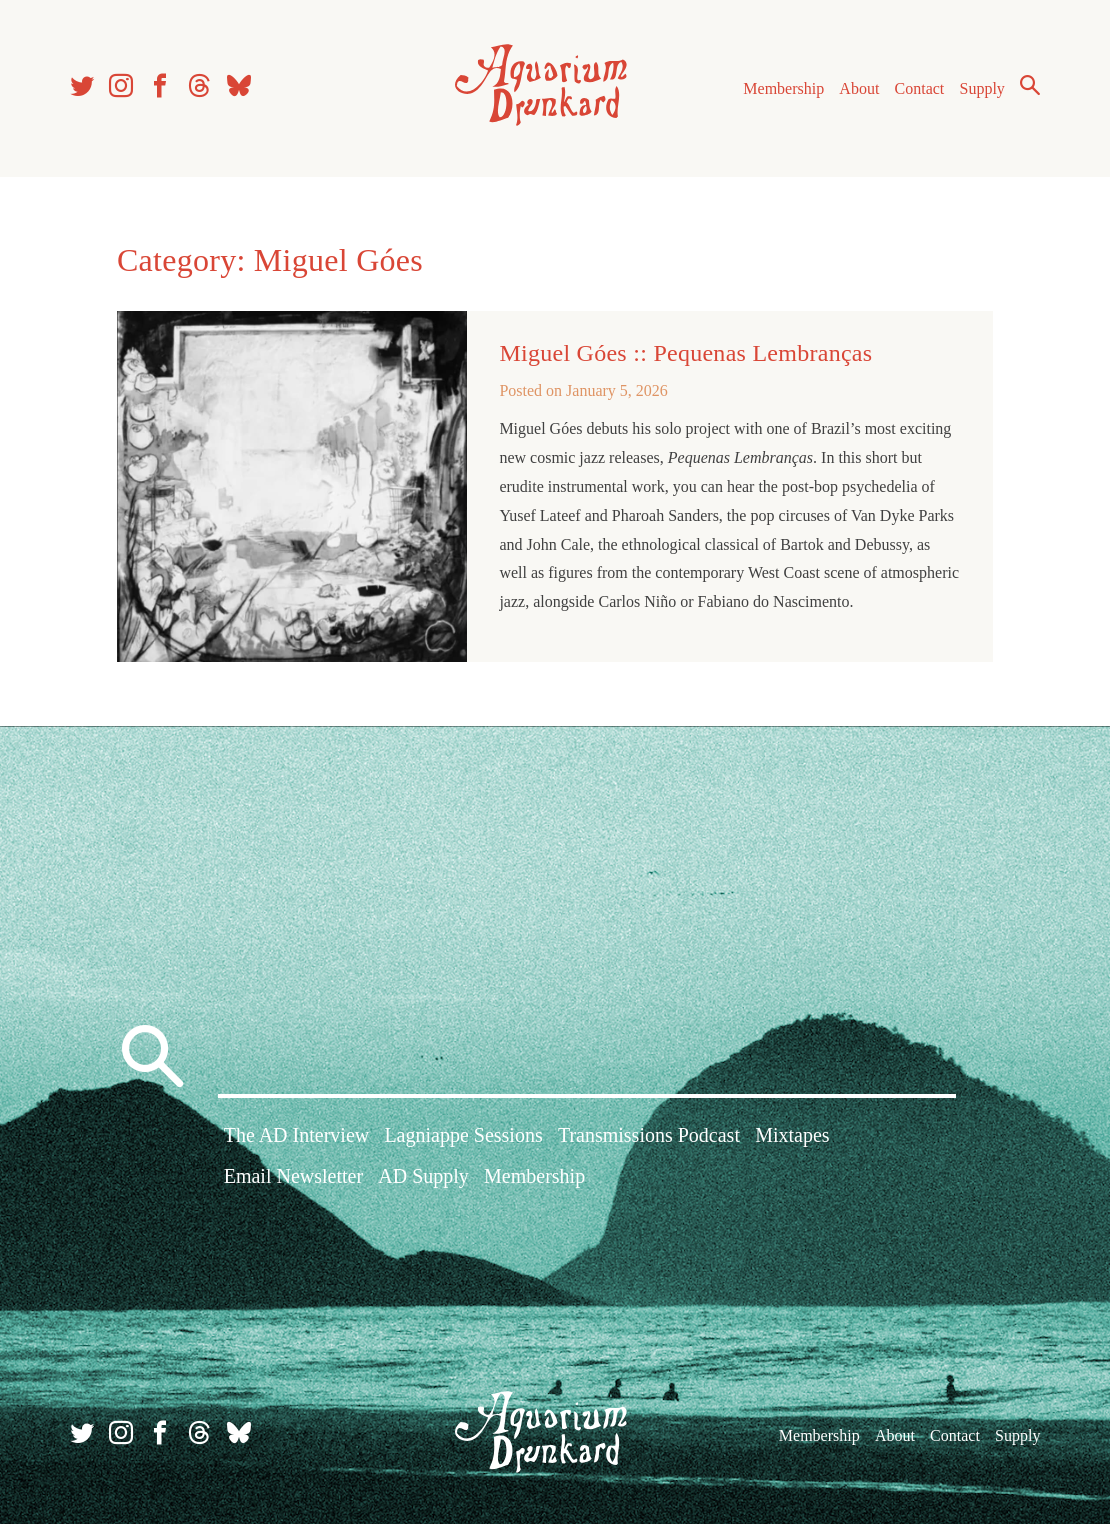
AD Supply (423, 1176)
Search (1030, 85)
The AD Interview (297, 1135)
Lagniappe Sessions (463, 1135)
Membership (783, 88)
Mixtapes (792, 1135)
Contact (920, 88)
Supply (982, 88)
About (859, 88)
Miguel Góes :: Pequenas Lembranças (685, 353)
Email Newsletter (293, 1176)
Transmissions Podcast (649, 1135)
